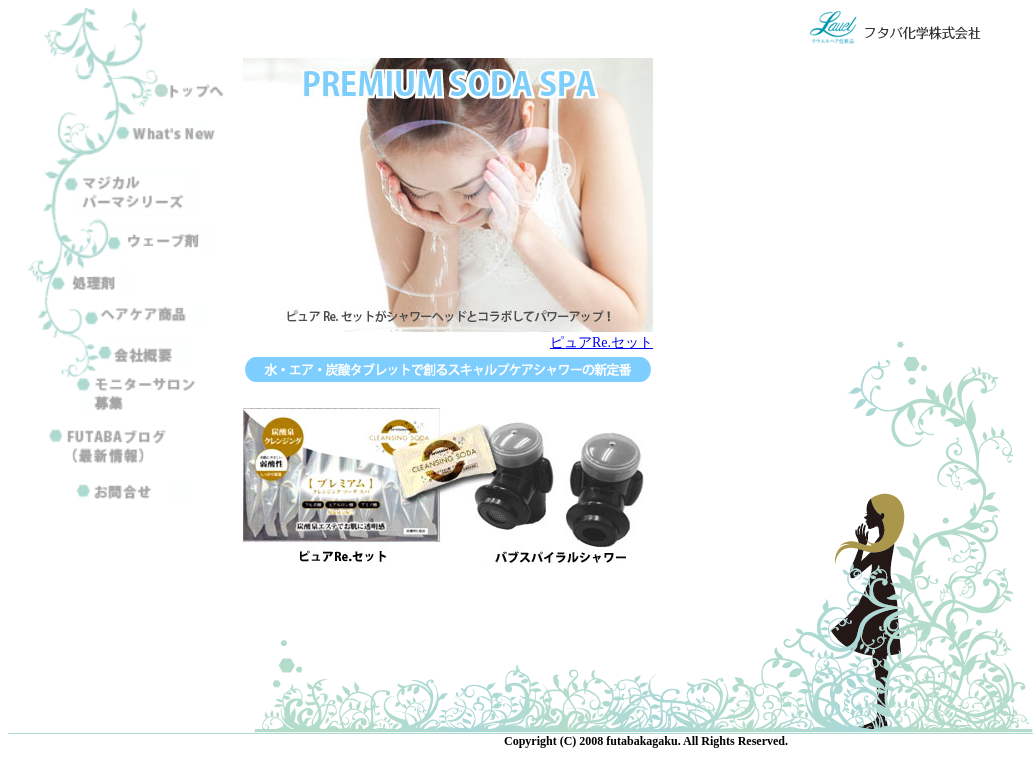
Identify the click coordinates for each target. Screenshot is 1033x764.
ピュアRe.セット (601, 342)
